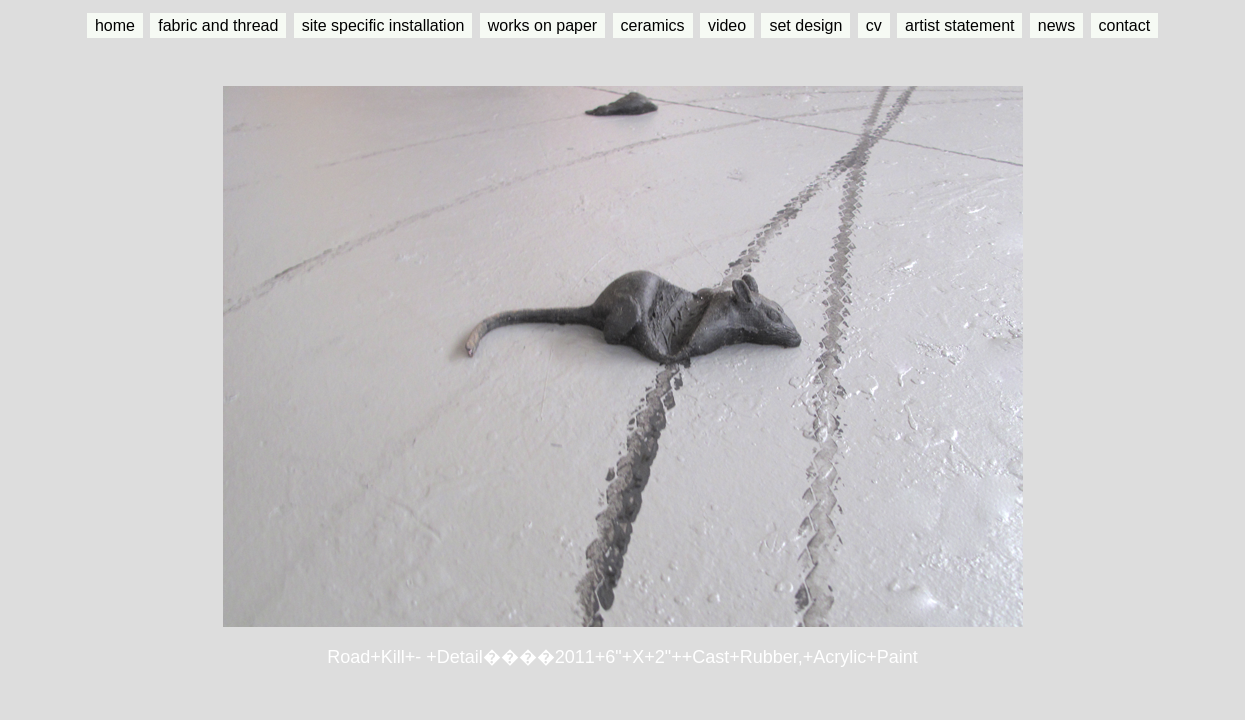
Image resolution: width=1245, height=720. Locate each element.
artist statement (959, 25)
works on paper (542, 25)
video (727, 25)
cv (874, 25)
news (1056, 25)
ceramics (653, 25)
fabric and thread (218, 25)
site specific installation (383, 25)
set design (805, 25)
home (115, 25)
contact (1125, 25)
